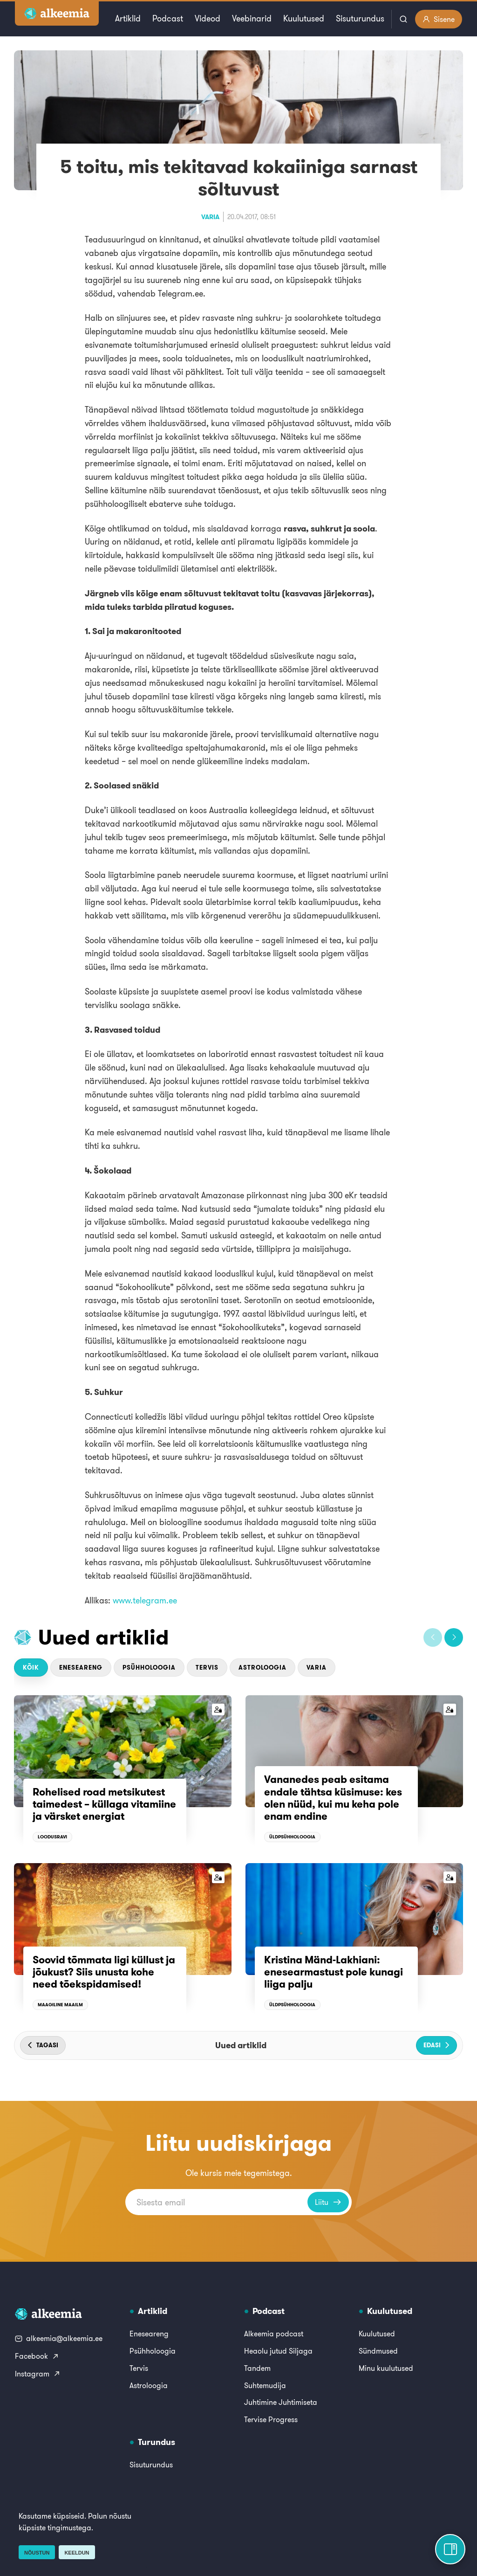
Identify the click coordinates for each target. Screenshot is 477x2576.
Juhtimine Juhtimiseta (280, 2402)
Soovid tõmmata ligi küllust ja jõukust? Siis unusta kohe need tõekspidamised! (104, 1972)
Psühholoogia (149, 1667)
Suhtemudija (265, 2385)
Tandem (257, 2368)
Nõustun (36, 2552)
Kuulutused (303, 18)
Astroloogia (262, 1667)
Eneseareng (80, 1667)
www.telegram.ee (145, 1600)
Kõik (31, 1667)
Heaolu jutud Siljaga (278, 2350)
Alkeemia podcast (273, 2333)
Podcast (167, 18)
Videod (207, 18)
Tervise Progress (271, 2419)
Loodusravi (52, 1837)
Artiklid (128, 18)
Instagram (38, 2373)
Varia (210, 217)
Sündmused (378, 2350)
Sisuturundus (360, 18)
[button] (432, 1637)
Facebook (37, 2356)
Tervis (207, 1667)
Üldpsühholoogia (292, 1837)
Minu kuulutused (386, 2368)
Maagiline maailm (60, 2005)
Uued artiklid (103, 1637)
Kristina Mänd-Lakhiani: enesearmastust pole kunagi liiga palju (333, 1972)
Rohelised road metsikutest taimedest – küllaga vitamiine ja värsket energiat (104, 1804)
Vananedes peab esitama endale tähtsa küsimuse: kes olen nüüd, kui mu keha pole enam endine (333, 1798)
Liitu (328, 2202)
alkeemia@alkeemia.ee (58, 2338)
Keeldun (76, 2552)
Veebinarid (252, 18)
